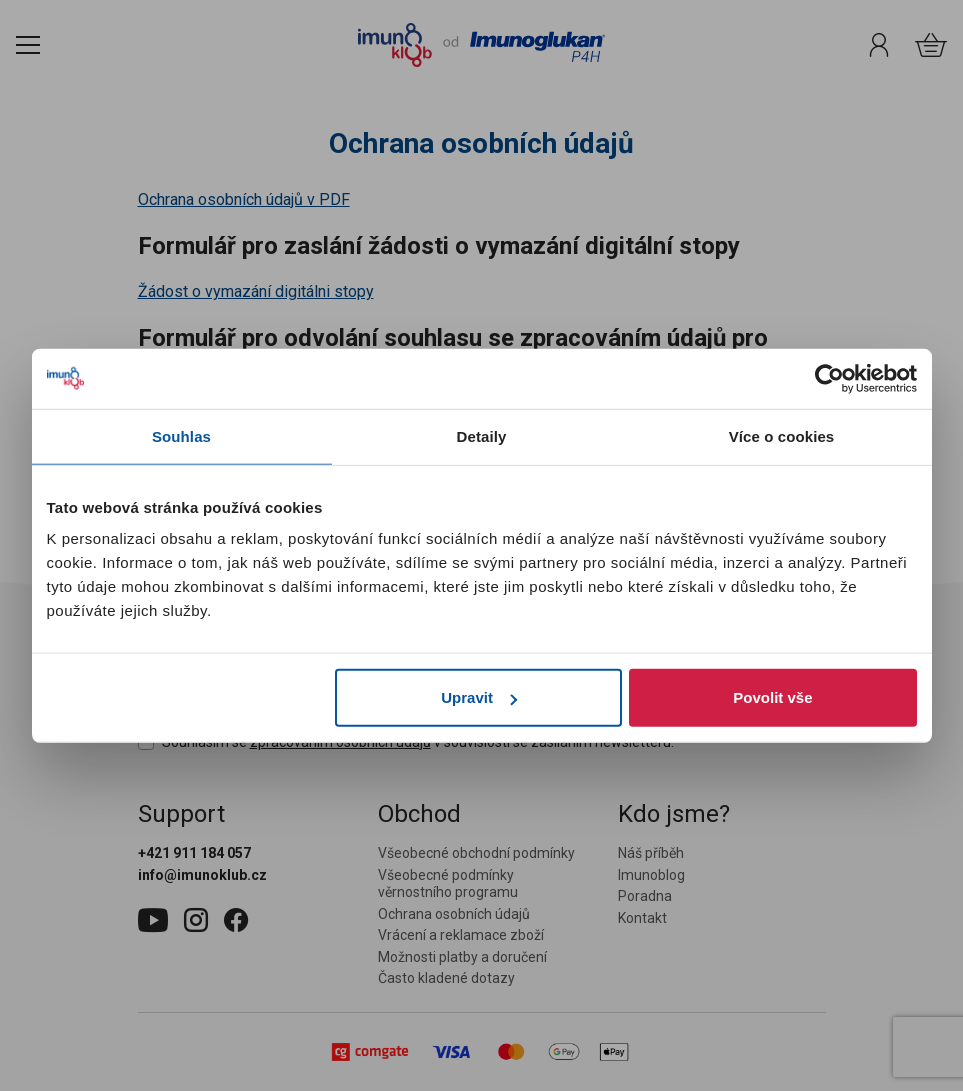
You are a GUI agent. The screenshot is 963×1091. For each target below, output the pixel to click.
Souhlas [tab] (181, 435)
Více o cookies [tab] (782, 435)
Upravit (479, 697)
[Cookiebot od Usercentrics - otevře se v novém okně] (829, 378)
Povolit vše (772, 697)
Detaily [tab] (482, 435)
